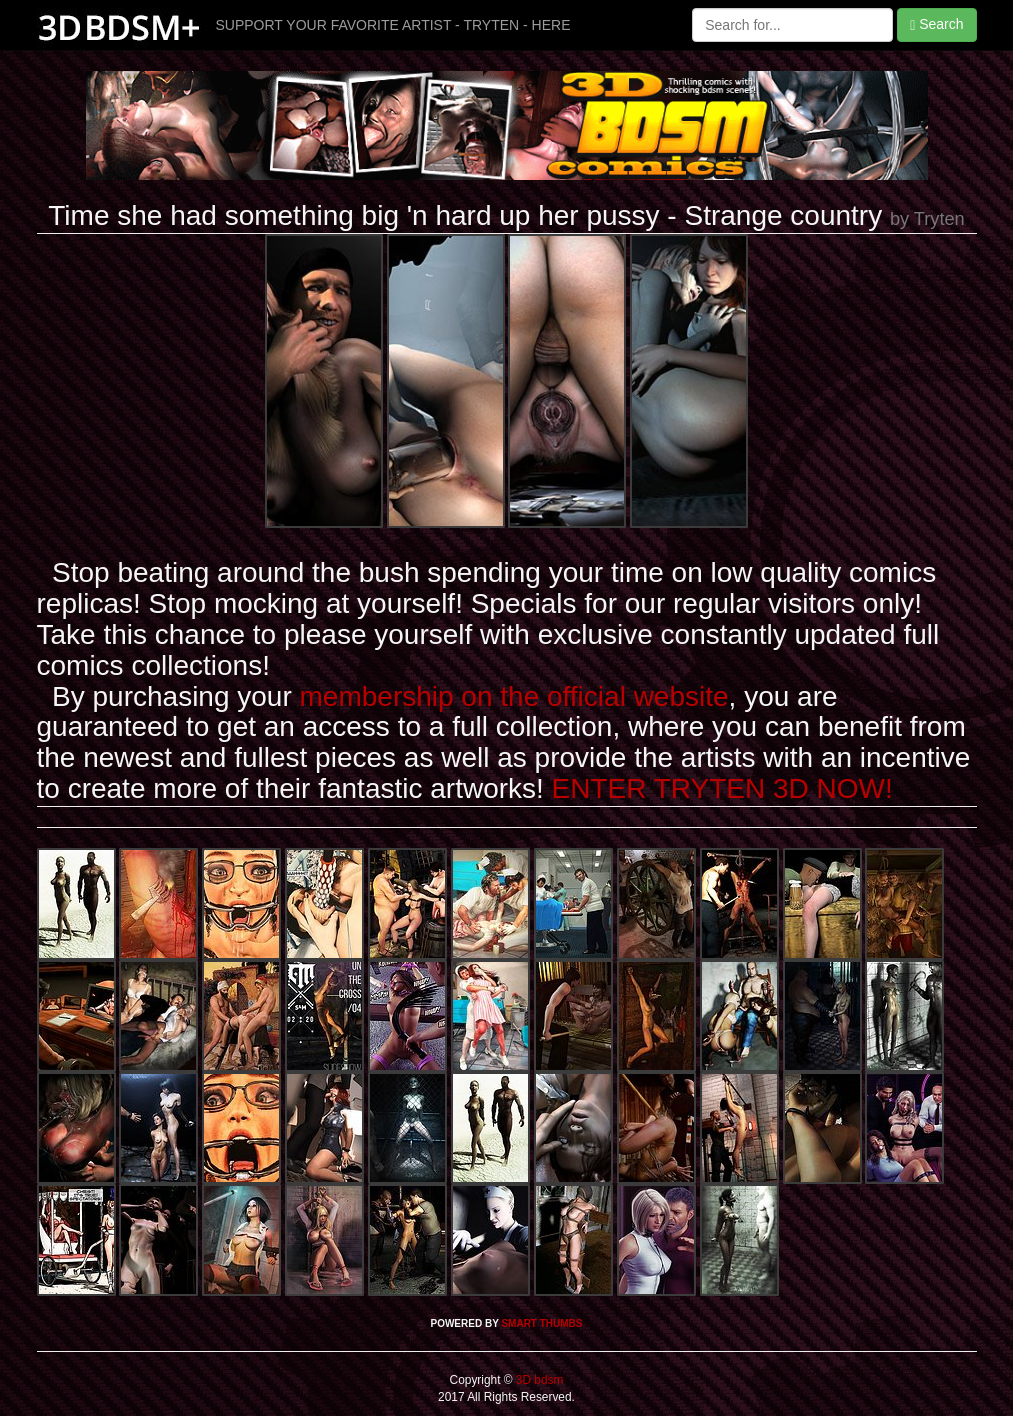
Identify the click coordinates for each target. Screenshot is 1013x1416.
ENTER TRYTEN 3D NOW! (722, 788)
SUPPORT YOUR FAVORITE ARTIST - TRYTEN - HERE (393, 25)
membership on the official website (514, 696)
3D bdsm (538, 1380)
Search (936, 24)
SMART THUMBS (541, 1323)
